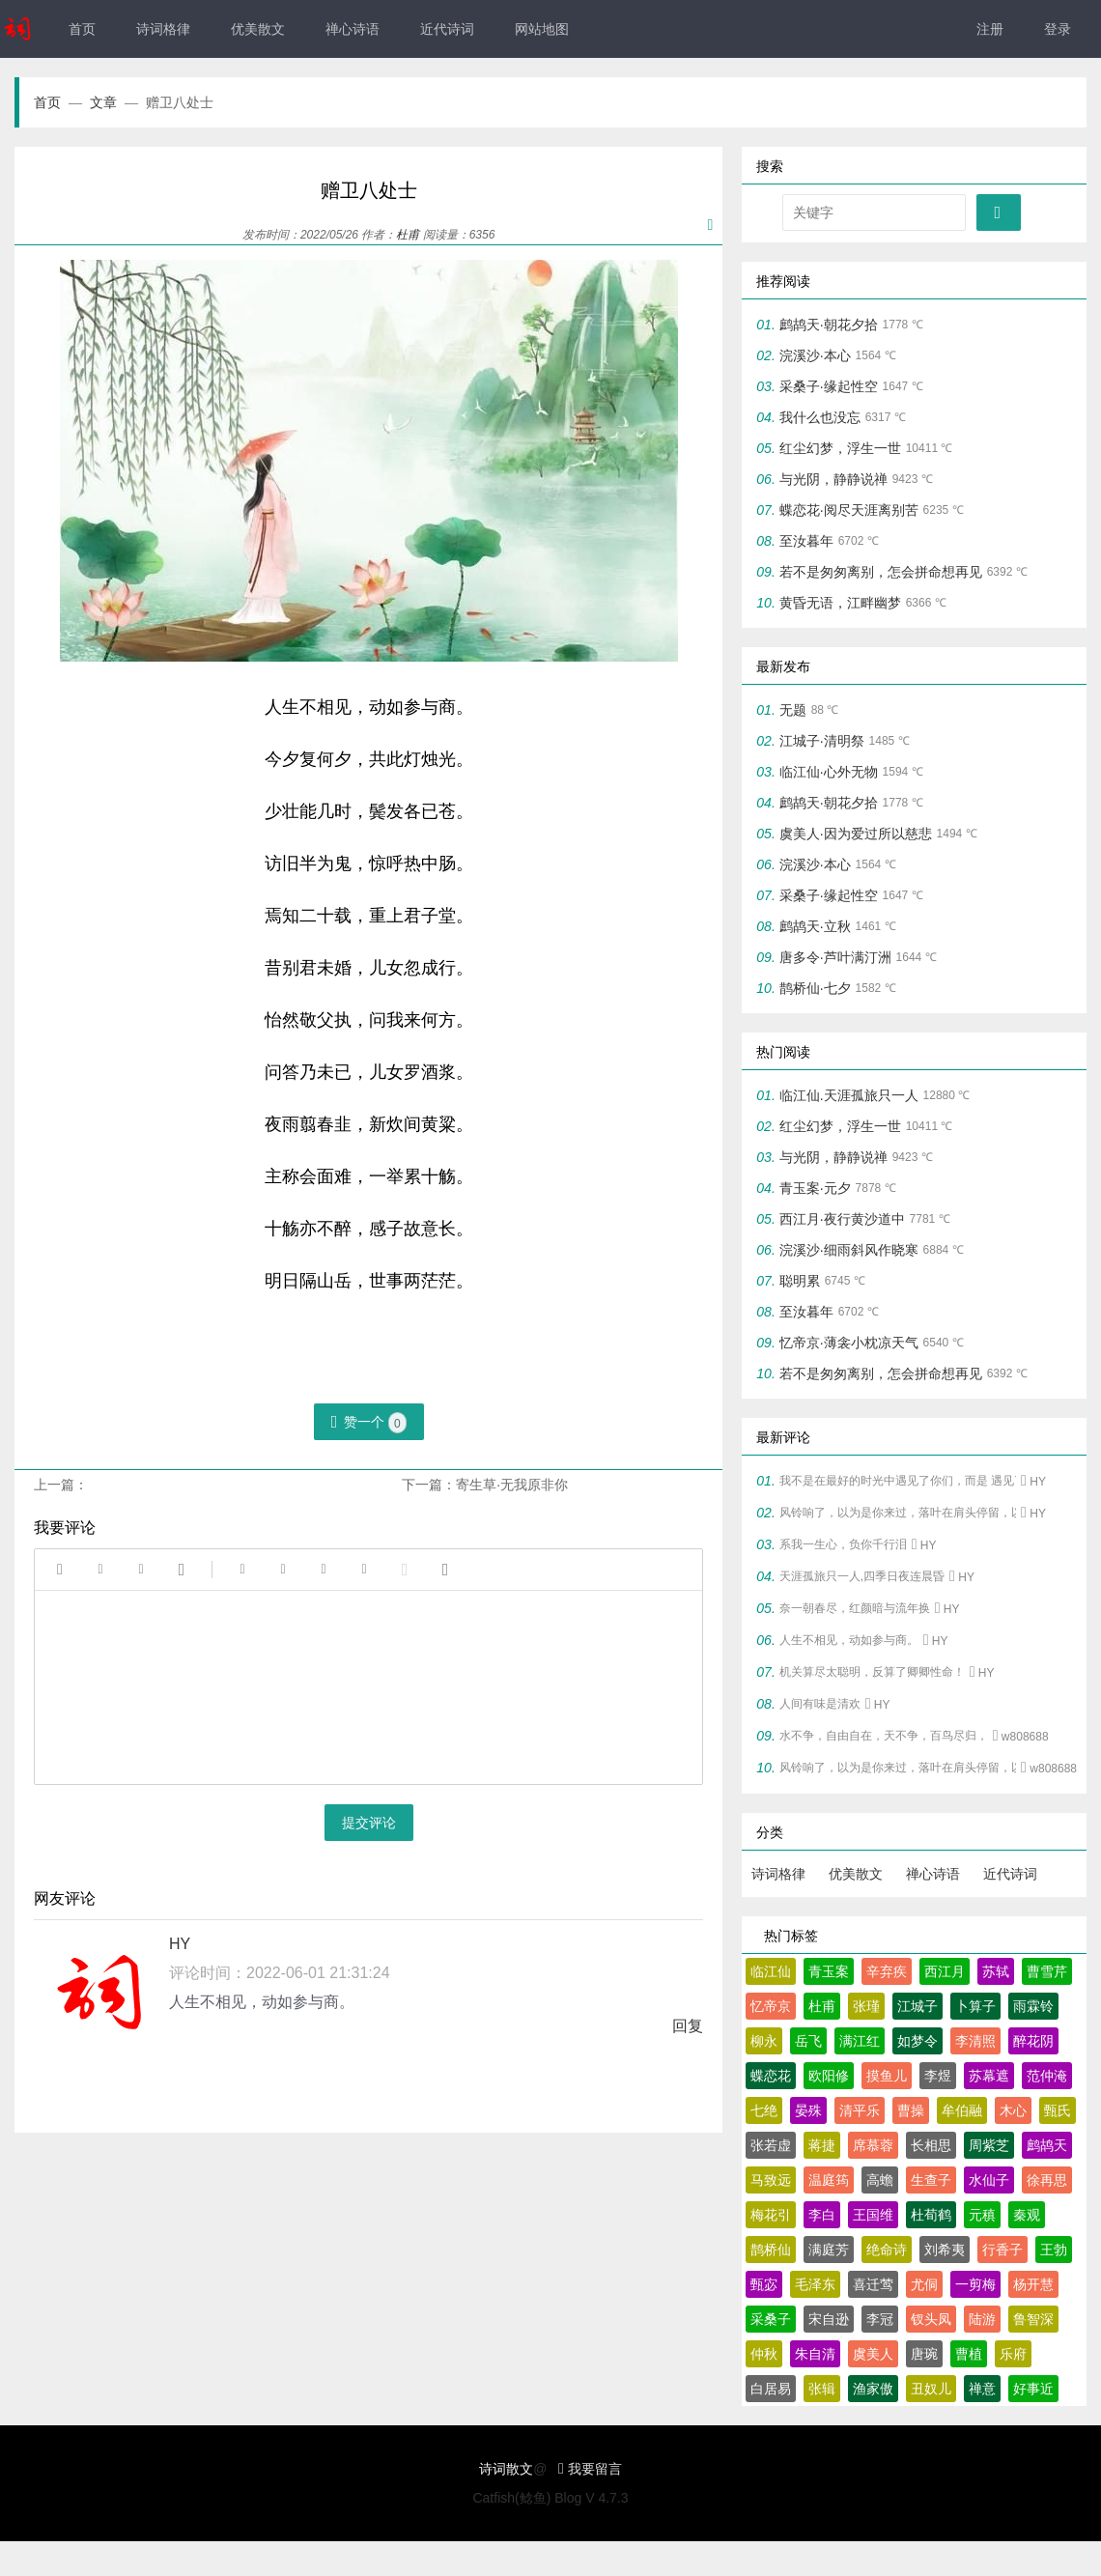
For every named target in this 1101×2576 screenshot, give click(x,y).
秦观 (1026, 2214)
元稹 (982, 2214)
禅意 (982, 2388)
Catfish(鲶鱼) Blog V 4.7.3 (550, 2497)
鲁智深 (1033, 2319)
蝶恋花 (770, 2075)
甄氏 (1057, 2110)
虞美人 (873, 2354)
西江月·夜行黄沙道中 (842, 1219)
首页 (82, 29)
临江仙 (770, 1971)
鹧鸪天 (1047, 2145)
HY (179, 1944)
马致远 (770, 2180)
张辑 (821, 2388)
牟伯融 (962, 2110)
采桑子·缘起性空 (828, 386)
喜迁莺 (873, 2284)
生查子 (931, 2180)
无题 (792, 710)
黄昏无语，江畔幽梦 (840, 602)
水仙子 (989, 2180)
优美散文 (258, 29)
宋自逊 (828, 2319)
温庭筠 (828, 2180)
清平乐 (859, 2110)
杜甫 (407, 234)
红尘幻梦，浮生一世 (840, 448)
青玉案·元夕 (815, 1188)
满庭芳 (828, 2249)
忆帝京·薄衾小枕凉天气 (848, 1342)
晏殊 (808, 2110)
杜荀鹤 (931, 2214)
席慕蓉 (873, 2145)
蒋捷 (821, 2145)
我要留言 (590, 2469)
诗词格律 (163, 29)
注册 (989, 29)
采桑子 (770, 2319)
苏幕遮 (989, 2075)
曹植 (968, 2354)
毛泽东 (815, 2284)
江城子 (917, 2006)
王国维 (873, 2214)
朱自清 (815, 2354)
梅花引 (770, 2214)
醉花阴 (1033, 2041)
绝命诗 (886, 2249)
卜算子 (975, 2006)
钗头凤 (931, 2319)
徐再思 (1047, 2180)
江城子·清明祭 (821, 741)
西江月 (944, 1971)
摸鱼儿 (886, 2075)
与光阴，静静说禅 (833, 479)
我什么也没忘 (820, 417)
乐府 (1013, 2354)
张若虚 (770, 2145)
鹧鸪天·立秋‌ (815, 926)
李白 (821, 2214)
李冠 (879, 2319)
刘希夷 (944, 2249)
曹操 (910, 2110)
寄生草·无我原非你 (512, 1484)
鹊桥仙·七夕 (815, 988)
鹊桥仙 (770, 2249)
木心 (1013, 2110)
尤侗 (924, 2284)
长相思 (931, 2145)
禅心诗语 (352, 29)
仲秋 (763, 2354)
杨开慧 (1033, 2284)
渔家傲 (873, 2388)
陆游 (982, 2319)
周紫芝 (989, 2145)
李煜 (937, 2075)
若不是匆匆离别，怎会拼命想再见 (880, 572)
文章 (114, 102)
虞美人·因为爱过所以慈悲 (855, 833)
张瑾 (866, 2006)
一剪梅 (975, 2284)
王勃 (1053, 2249)
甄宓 (763, 2284)
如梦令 (917, 2041)
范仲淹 (1047, 2075)
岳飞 (808, 2041)
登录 (1057, 29)
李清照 (975, 2041)
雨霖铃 (1033, 2006)
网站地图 (542, 29)
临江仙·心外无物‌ (828, 771)
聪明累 (799, 1280)
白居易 (770, 2388)
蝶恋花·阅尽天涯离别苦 (848, 510)
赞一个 (369, 1422)
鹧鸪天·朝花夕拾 (828, 324)
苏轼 (995, 1971)
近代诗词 (447, 29)
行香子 (1002, 2249)
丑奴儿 (931, 2388)
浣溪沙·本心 (815, 355)
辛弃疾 (886, 1971)
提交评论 (369, 1822)
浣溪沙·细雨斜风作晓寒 (848, 1250)
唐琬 (924, 2354)
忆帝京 (770, 2006)
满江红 (859, 2041)
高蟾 (879, 2180)
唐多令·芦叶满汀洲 (835, 957)
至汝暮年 (806, 541)
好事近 (1033, 2388)
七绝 (763, 2110)
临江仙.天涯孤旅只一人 (848, 1095)
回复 (687, 2026)
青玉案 (828, 1971)
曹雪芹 (1047, 1971)
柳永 (763, 2041)
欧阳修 (828, 2075)
